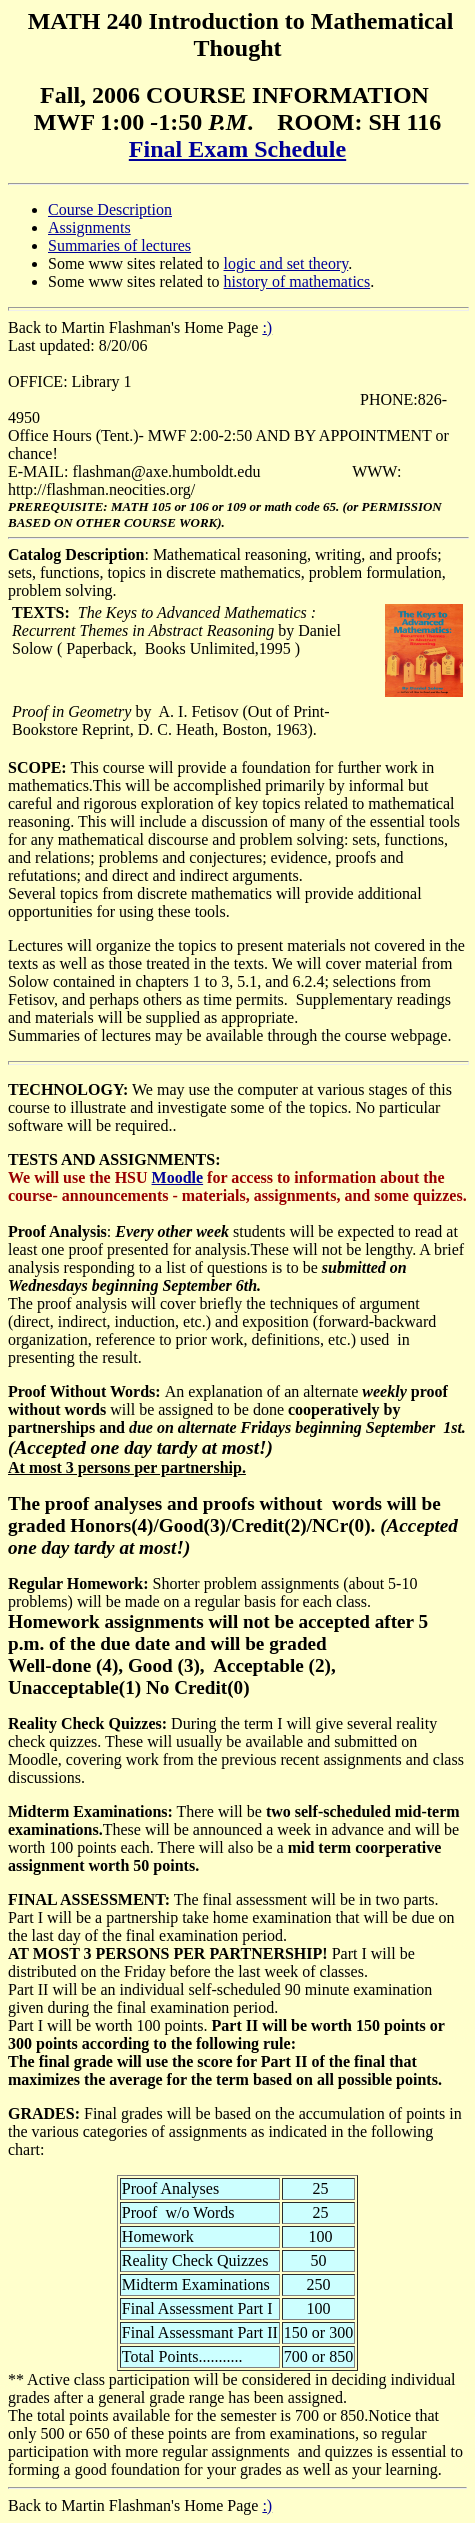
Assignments (89, 227)
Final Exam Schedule (237, 149)
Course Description (110, 209)
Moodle (178, 1177)
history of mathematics (297, 281)
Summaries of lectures (119, 245)
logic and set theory (286, 263)
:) (267, 327)
